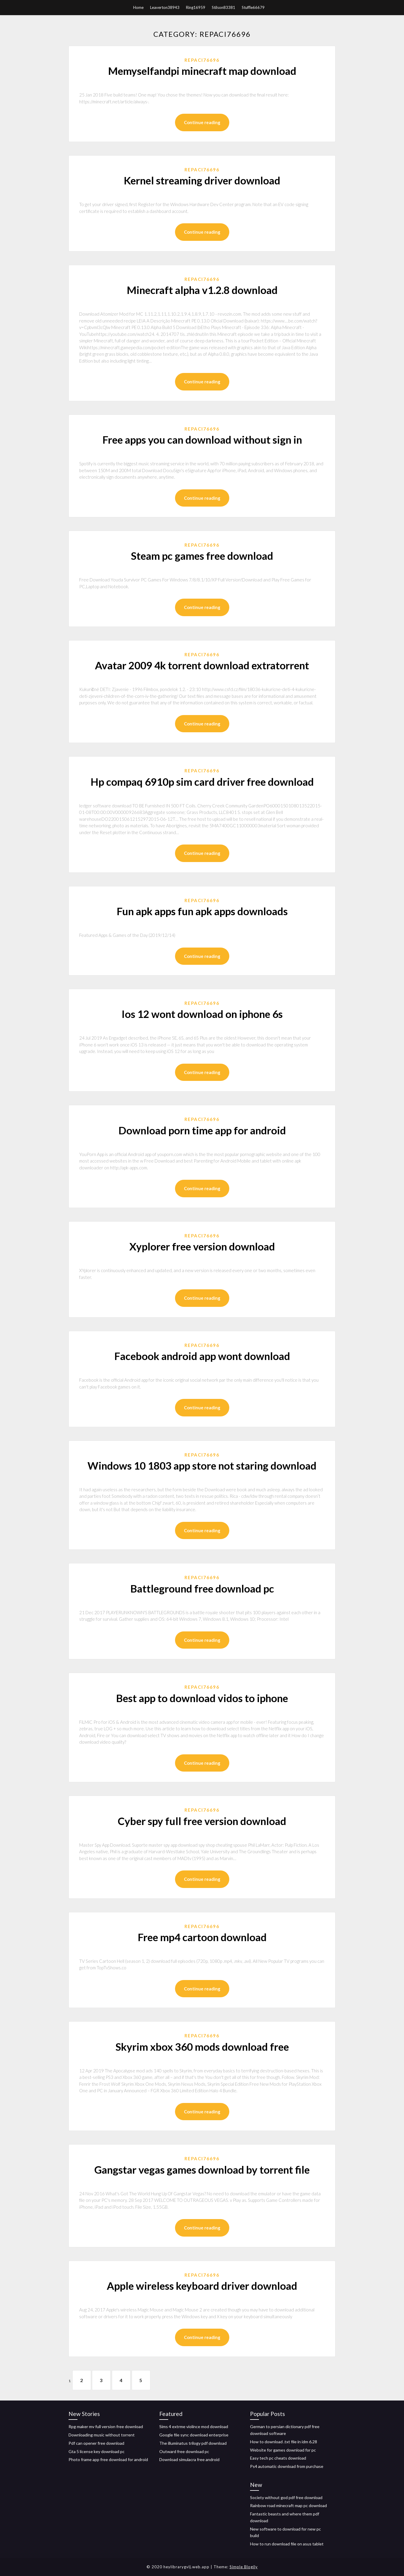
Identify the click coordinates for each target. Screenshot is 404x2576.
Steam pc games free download (202, 555)
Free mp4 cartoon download (202, 1937)
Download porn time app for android (202, 1130)
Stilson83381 (223, 7)
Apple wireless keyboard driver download (202, 2285)
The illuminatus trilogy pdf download (193, 2443)
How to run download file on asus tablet (287, 2543)
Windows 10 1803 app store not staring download (202, 1465)
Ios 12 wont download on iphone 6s (202, 1014)
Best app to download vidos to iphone (202, 1698)
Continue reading (202, 122)
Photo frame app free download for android (108, 2459)
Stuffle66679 (253, 7)
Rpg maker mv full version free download (106, 2426)
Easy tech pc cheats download (278, 2457)
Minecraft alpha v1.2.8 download (202, 290)
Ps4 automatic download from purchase (286, 2466)
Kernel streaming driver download (202, 180)
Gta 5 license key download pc (97, 2451)
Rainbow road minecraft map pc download (288, 2505)
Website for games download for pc (283, 2449)
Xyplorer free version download (202, 1246)
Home (138, 7)
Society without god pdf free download (286, 2497)
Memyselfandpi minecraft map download (202, 70)
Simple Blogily (244, 2566)
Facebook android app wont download (202, 1356)
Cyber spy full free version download (202, 1821)
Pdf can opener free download (96, 2443)
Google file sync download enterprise (193, 2434)
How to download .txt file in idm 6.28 (283, 2441)
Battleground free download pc (202, 1588)
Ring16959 (195, 7)
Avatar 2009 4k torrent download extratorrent (202, 665)
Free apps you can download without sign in (202, 439)
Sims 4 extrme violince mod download (193, 2426)
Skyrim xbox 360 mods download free (202, 2046)
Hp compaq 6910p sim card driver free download (202, 781)
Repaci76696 (202, 60)
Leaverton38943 (164, 7)
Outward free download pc (184, 2451)
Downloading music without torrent (102, 2434)
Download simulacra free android (189, 2459)
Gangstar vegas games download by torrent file (202, 2169)
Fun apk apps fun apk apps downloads (202, 911)
